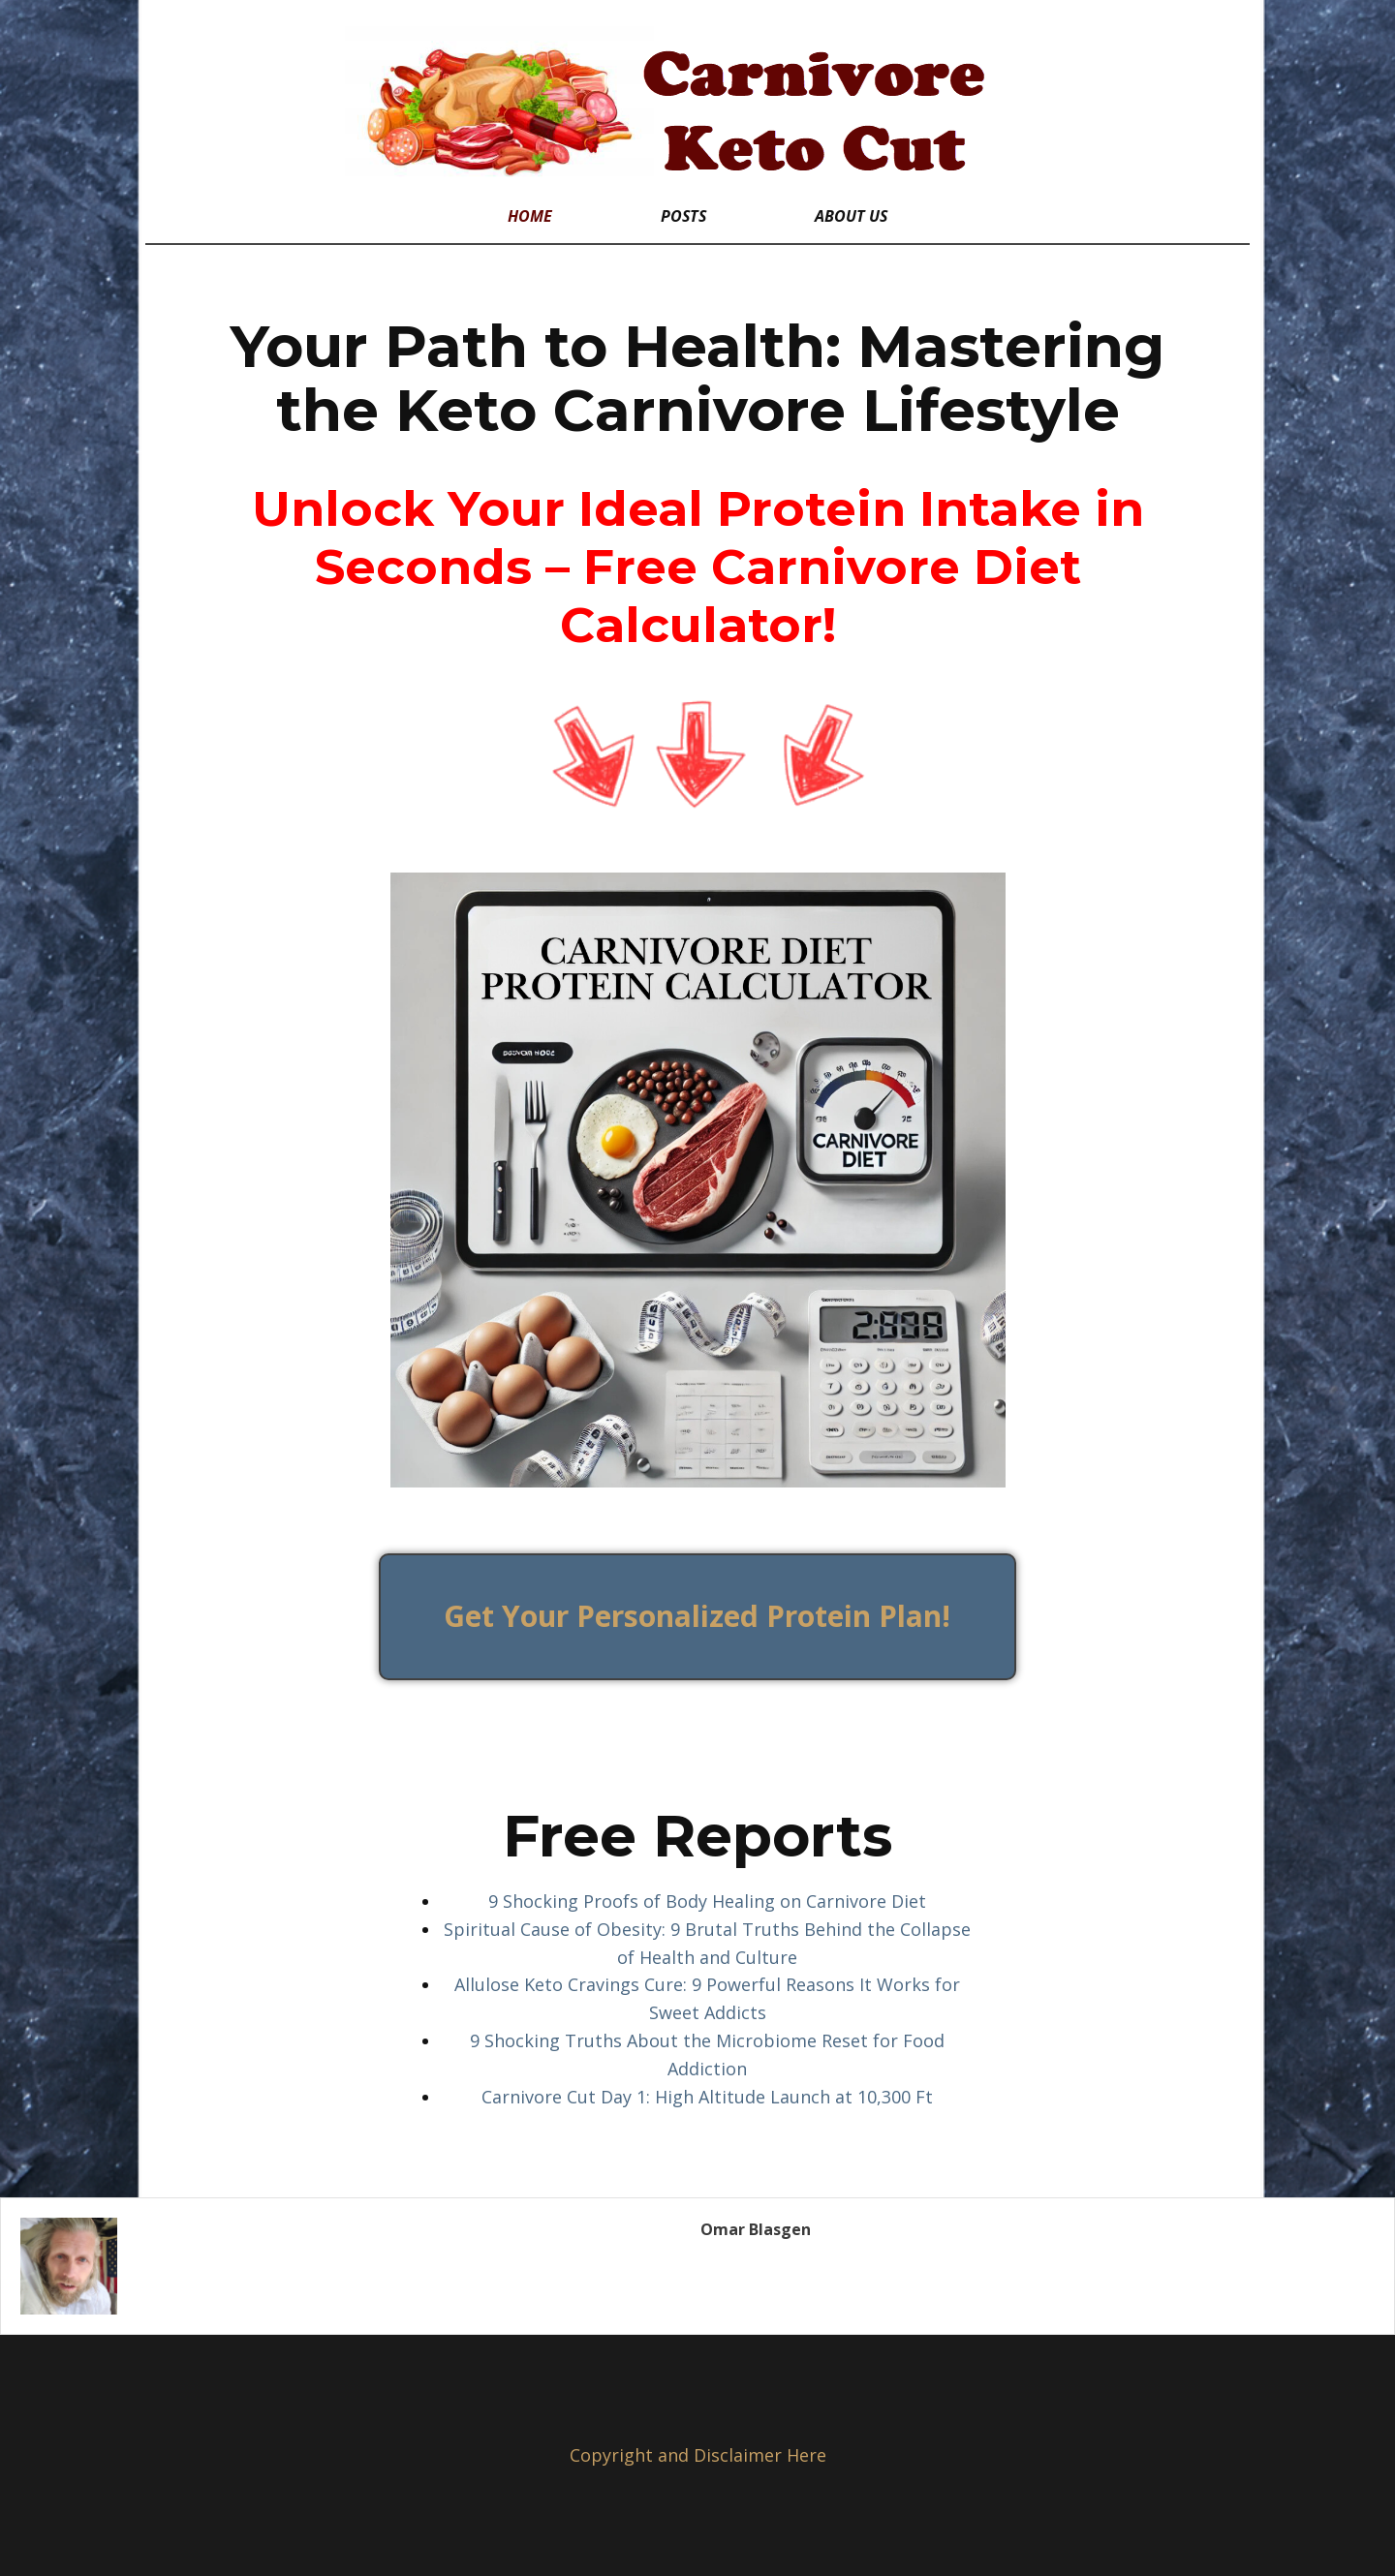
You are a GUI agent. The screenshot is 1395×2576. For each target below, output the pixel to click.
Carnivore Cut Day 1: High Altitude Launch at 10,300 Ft (707, 2096)
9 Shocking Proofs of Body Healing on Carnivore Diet (707, 1901)
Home (530, 216)
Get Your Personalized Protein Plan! (697, 1616)
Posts (683, 216)
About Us (851, 216)
